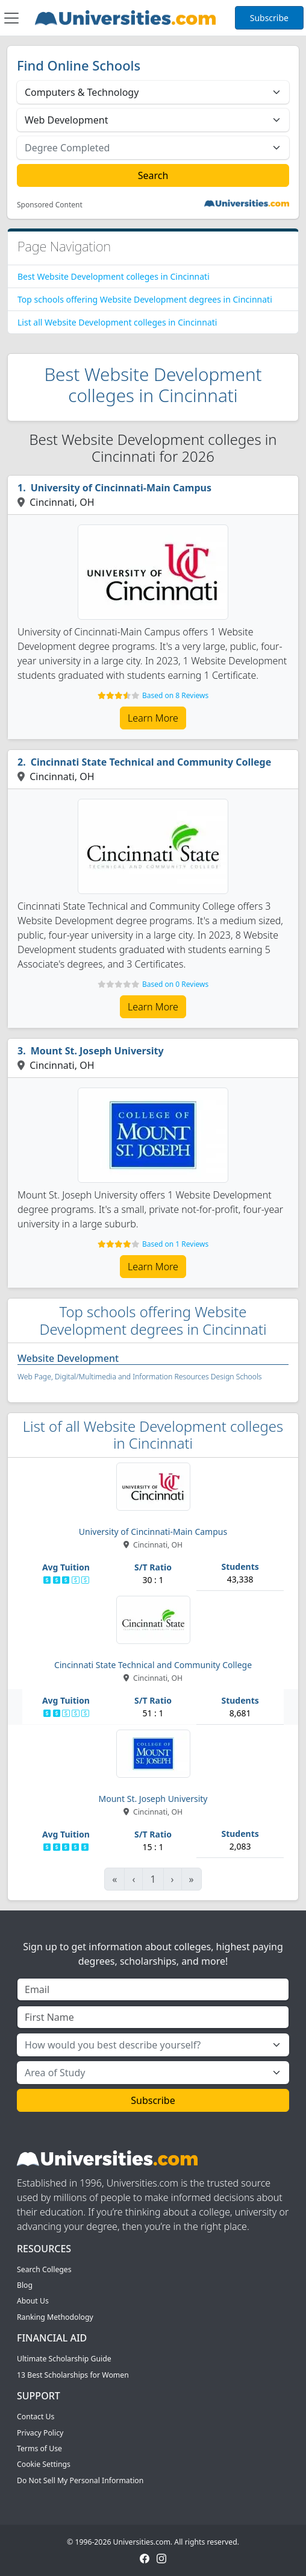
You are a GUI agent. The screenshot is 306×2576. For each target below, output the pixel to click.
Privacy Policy (40, 2433)
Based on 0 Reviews (175, 984)
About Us (33, 2301)
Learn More (153, 718)
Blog (25, 2285)
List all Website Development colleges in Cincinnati (117, 322)
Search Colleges (44, 2269)
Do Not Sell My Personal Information (80, 2480)
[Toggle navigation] (11, 18)
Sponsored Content (50, 205)
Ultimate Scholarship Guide (64, 2359)
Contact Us (35, 2416)
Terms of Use (39, 2448)
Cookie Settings (43, 2464)
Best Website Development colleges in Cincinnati (113, 276)
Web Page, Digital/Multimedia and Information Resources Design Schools (139, 1376)
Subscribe (269, 18)
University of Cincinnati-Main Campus (121, 487)
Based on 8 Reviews (175, 695)
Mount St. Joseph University (97, 1050)
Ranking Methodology (55, 2317)
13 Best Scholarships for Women (73, 2375)
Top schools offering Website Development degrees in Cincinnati (144, 299)
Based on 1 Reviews (175, 1244)
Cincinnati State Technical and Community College (151, 762)
